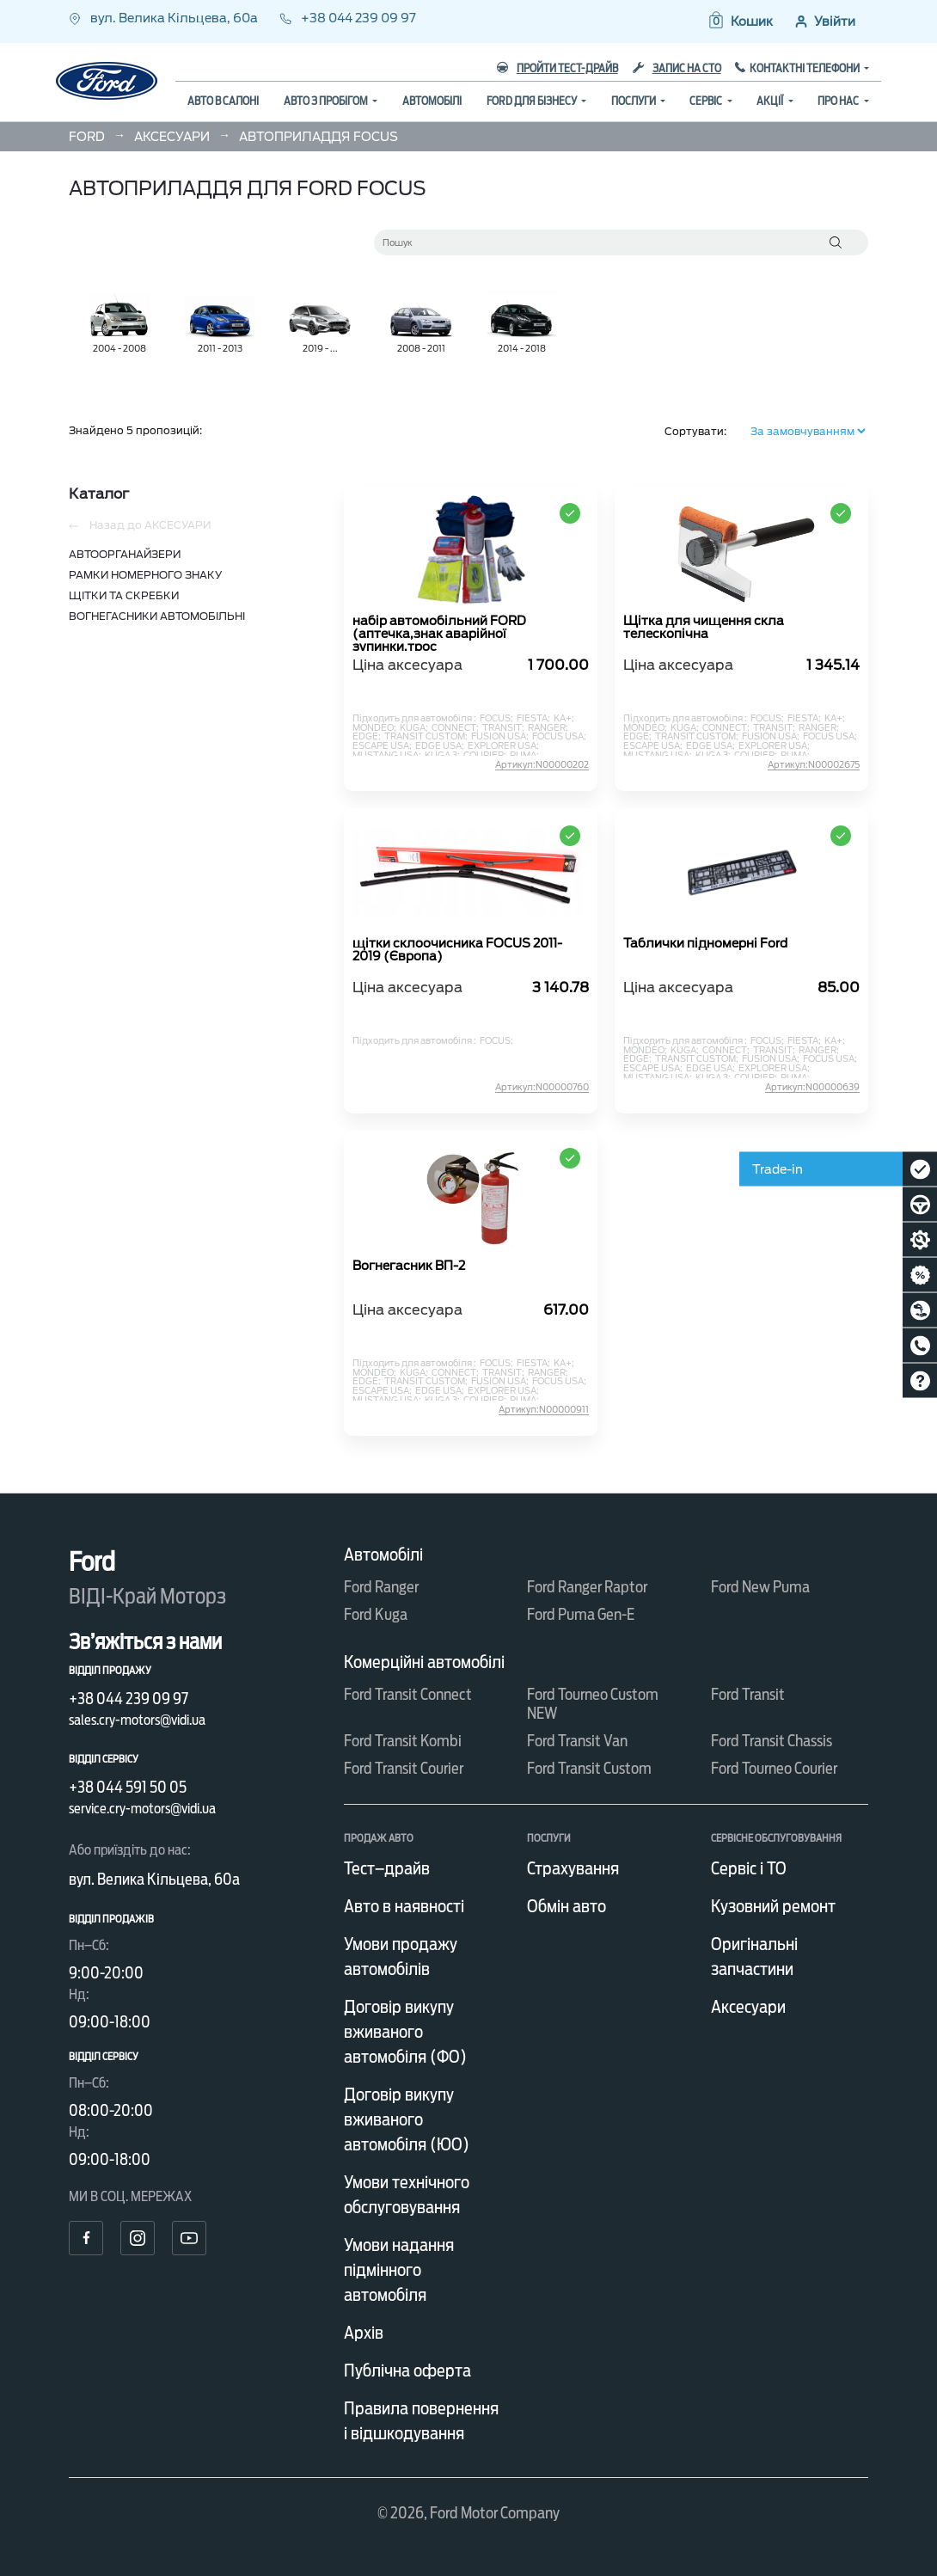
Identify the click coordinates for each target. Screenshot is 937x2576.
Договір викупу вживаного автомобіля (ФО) (405, 2031)
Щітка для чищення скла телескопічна (703, 628)
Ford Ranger (381, 1587)
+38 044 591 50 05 (128, 1787)
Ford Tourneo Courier (774, 1768)
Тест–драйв (387, 1868)
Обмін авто (566, 1906)
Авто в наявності (404, 1906)
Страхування (573, 1868)
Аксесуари (748, 2006)
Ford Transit (748, 1694)
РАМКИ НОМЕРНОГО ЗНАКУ (145, 574)
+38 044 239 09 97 (347, 18)
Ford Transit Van (577, 1741)
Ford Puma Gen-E (580, 1614)
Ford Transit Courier (403, 1768)
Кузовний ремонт (773, 1906)
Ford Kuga (375, 1614)
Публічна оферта (407, 2370)
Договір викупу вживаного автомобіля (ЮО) (406, 2119)
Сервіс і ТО (749, 1868)
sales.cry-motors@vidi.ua (137, 1720)
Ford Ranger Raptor (587, 1587)
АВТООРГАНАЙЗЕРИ (125, 554)
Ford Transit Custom (589, 1768)
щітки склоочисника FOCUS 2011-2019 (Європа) (457, 950)
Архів (363, 2332)
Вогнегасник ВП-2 (408, 1266)
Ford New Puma (760, 1587)
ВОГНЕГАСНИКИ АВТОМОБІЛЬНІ (157, 616)
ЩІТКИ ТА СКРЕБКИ (124, 595)
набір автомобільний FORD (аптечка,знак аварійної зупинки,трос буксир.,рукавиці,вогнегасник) (450, 633)
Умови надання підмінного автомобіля (399, 2270)
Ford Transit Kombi (403, 1741)
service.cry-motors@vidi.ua (142, 1808)
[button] (740, 21)
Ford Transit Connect (408, 1694)
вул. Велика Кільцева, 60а (164, 18)
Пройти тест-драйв (557, 68)
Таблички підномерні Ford (705, 943)
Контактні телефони (805, 68)
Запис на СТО (677, 68)
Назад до (140, 525)
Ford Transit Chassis (771, 1741)
